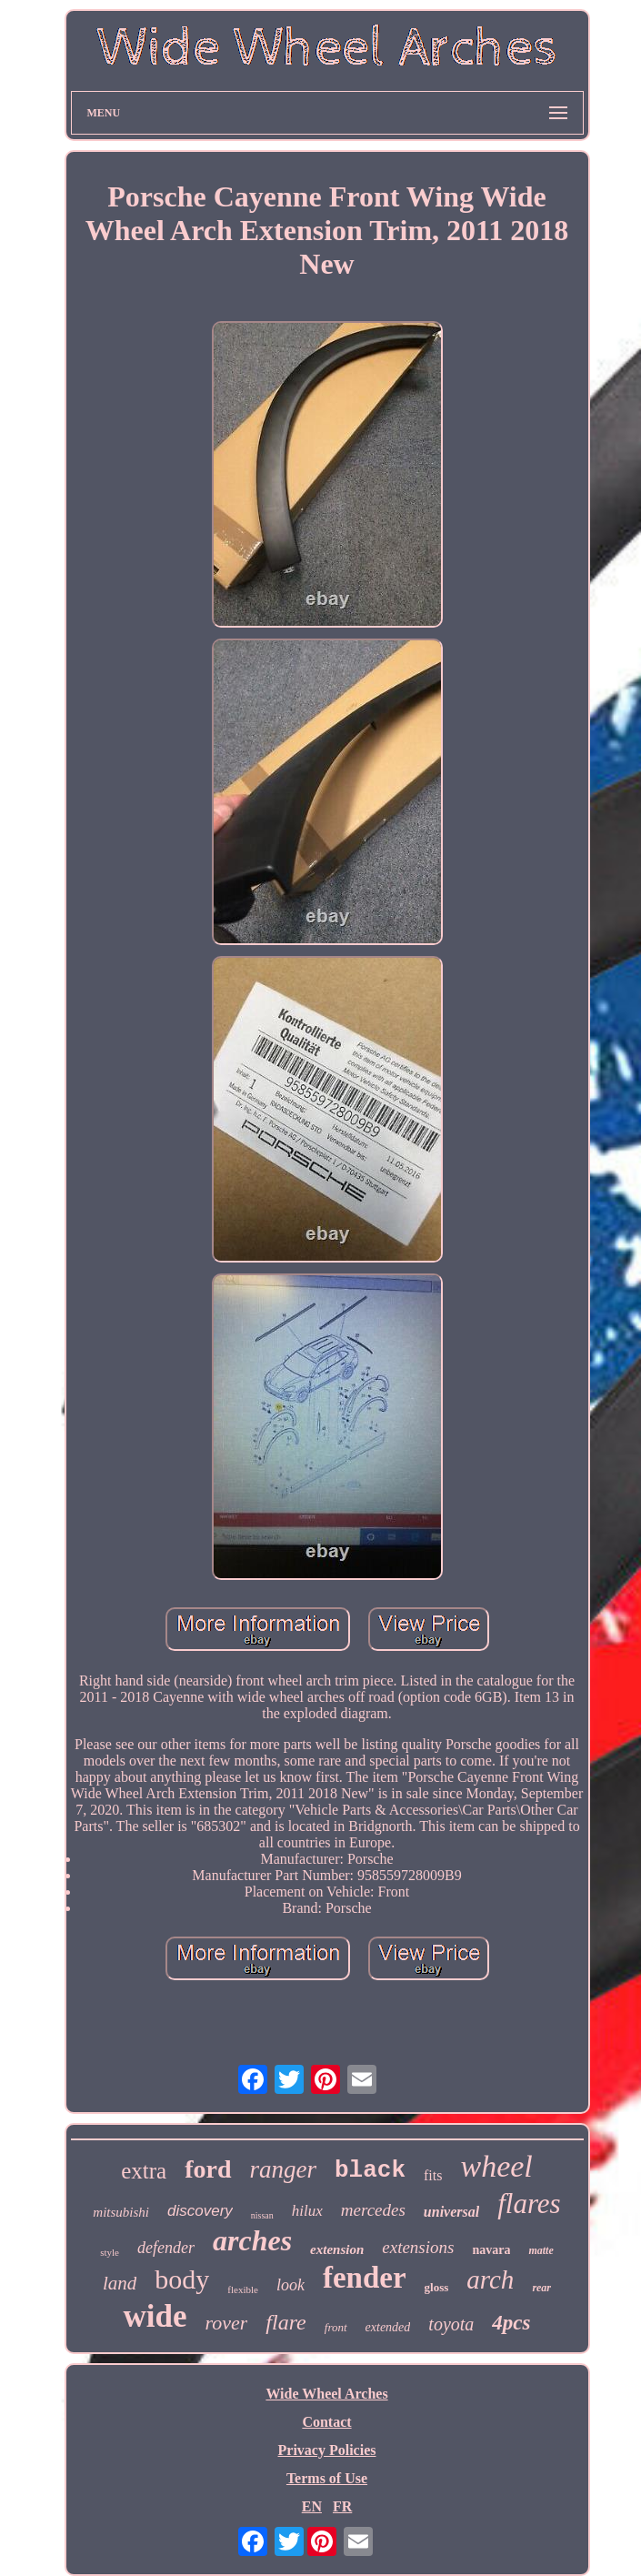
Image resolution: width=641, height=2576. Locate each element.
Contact (326, 2422)
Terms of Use (326, 2478)
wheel (496, 2166)
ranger (283, 2169)
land (119, 2283)
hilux (307, 2210)
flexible (242, 2289)
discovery (200, 2210)
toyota (451, 2324)
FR (342, 2506)
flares (528, 2203)
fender (364, 2277)
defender (166, 2248)
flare (285, 2322)
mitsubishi (121, 2212)
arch (490, 2279)
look (290, 2285)
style (109, 2252)
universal (451, 2211)
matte (540, 2250)
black (370, 2170)
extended (388, 2327)
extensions (418, 2247)
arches (252, 2240)
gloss (437, 2287)
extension (337, 2249)
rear (541, 2287)
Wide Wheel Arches (326, 2393)
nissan (262, 2215)
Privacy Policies (327, 2450)
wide (154, 2316)
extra (143, 2170)
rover (226, 2322)
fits (433, 2175)
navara (491, 2250)
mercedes (373, 2209)
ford (208, 2169)
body (182, 2279)
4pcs (511, 2322)
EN (312, 2506)
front (336, 2327)
